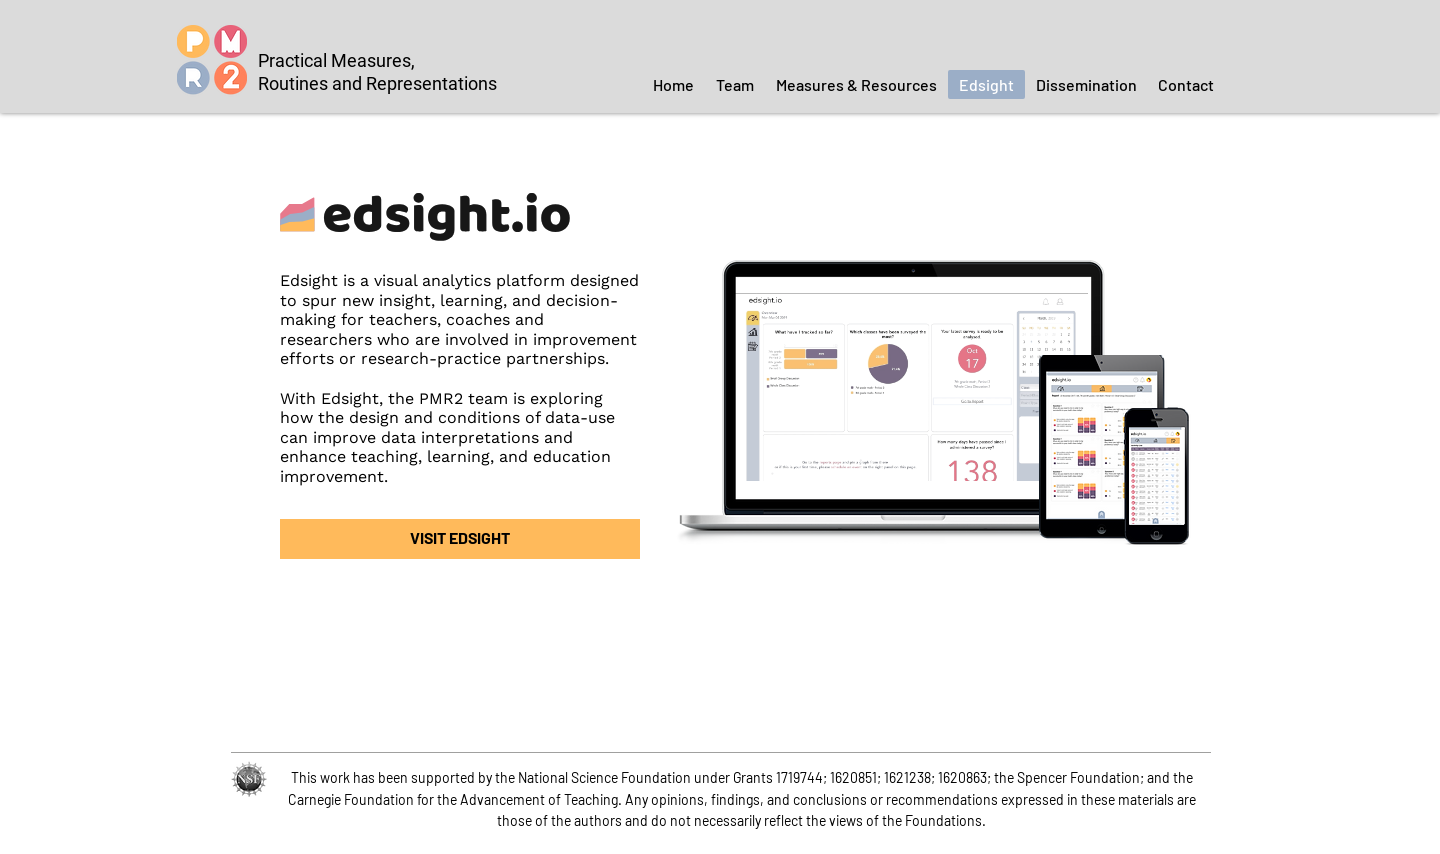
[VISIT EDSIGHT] (460, 539)
